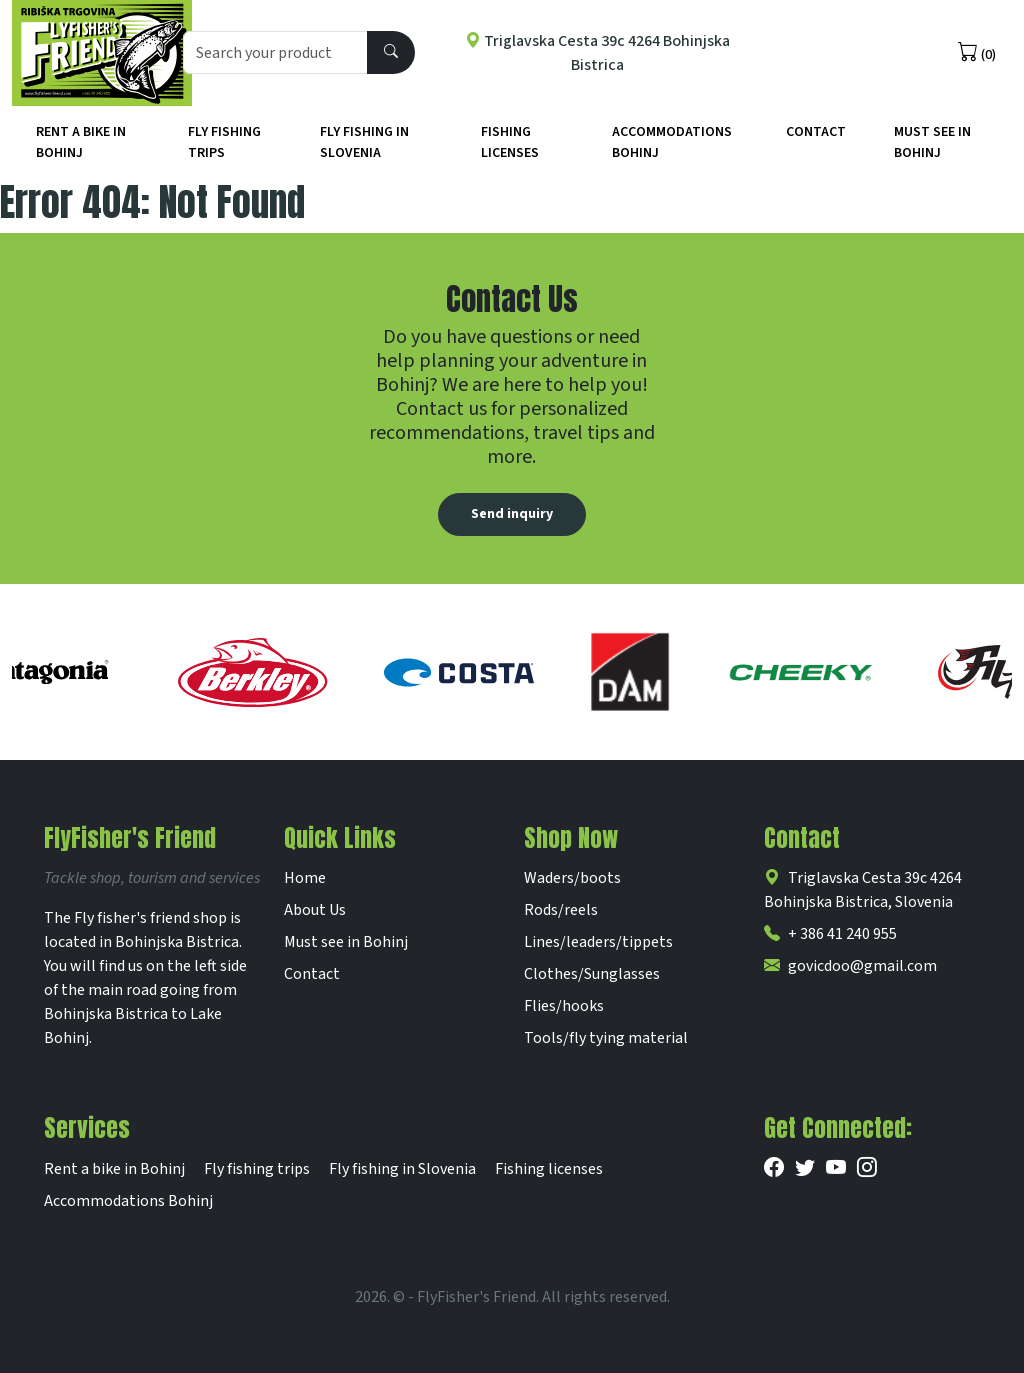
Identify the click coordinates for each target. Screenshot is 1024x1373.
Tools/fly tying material (606, 1038)
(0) (977, 53)
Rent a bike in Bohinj (81, 142)
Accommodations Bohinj (672, 142)
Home (305, 878)
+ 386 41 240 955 (830, 934)
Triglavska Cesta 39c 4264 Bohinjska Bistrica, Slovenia (863, 890)
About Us (315, 910)
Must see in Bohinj (346, 942)
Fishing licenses (510, 142)
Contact (816, 132)
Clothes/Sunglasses (592, 974)
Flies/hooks (564, 1006)
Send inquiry (512, 514)
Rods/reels (561, 910)
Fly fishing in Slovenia (364, 142)
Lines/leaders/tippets (598, 942)
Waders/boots (572, 878)
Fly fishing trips (224, 142)
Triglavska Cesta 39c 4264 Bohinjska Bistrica (597, 53)
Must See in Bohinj (932, 142)
